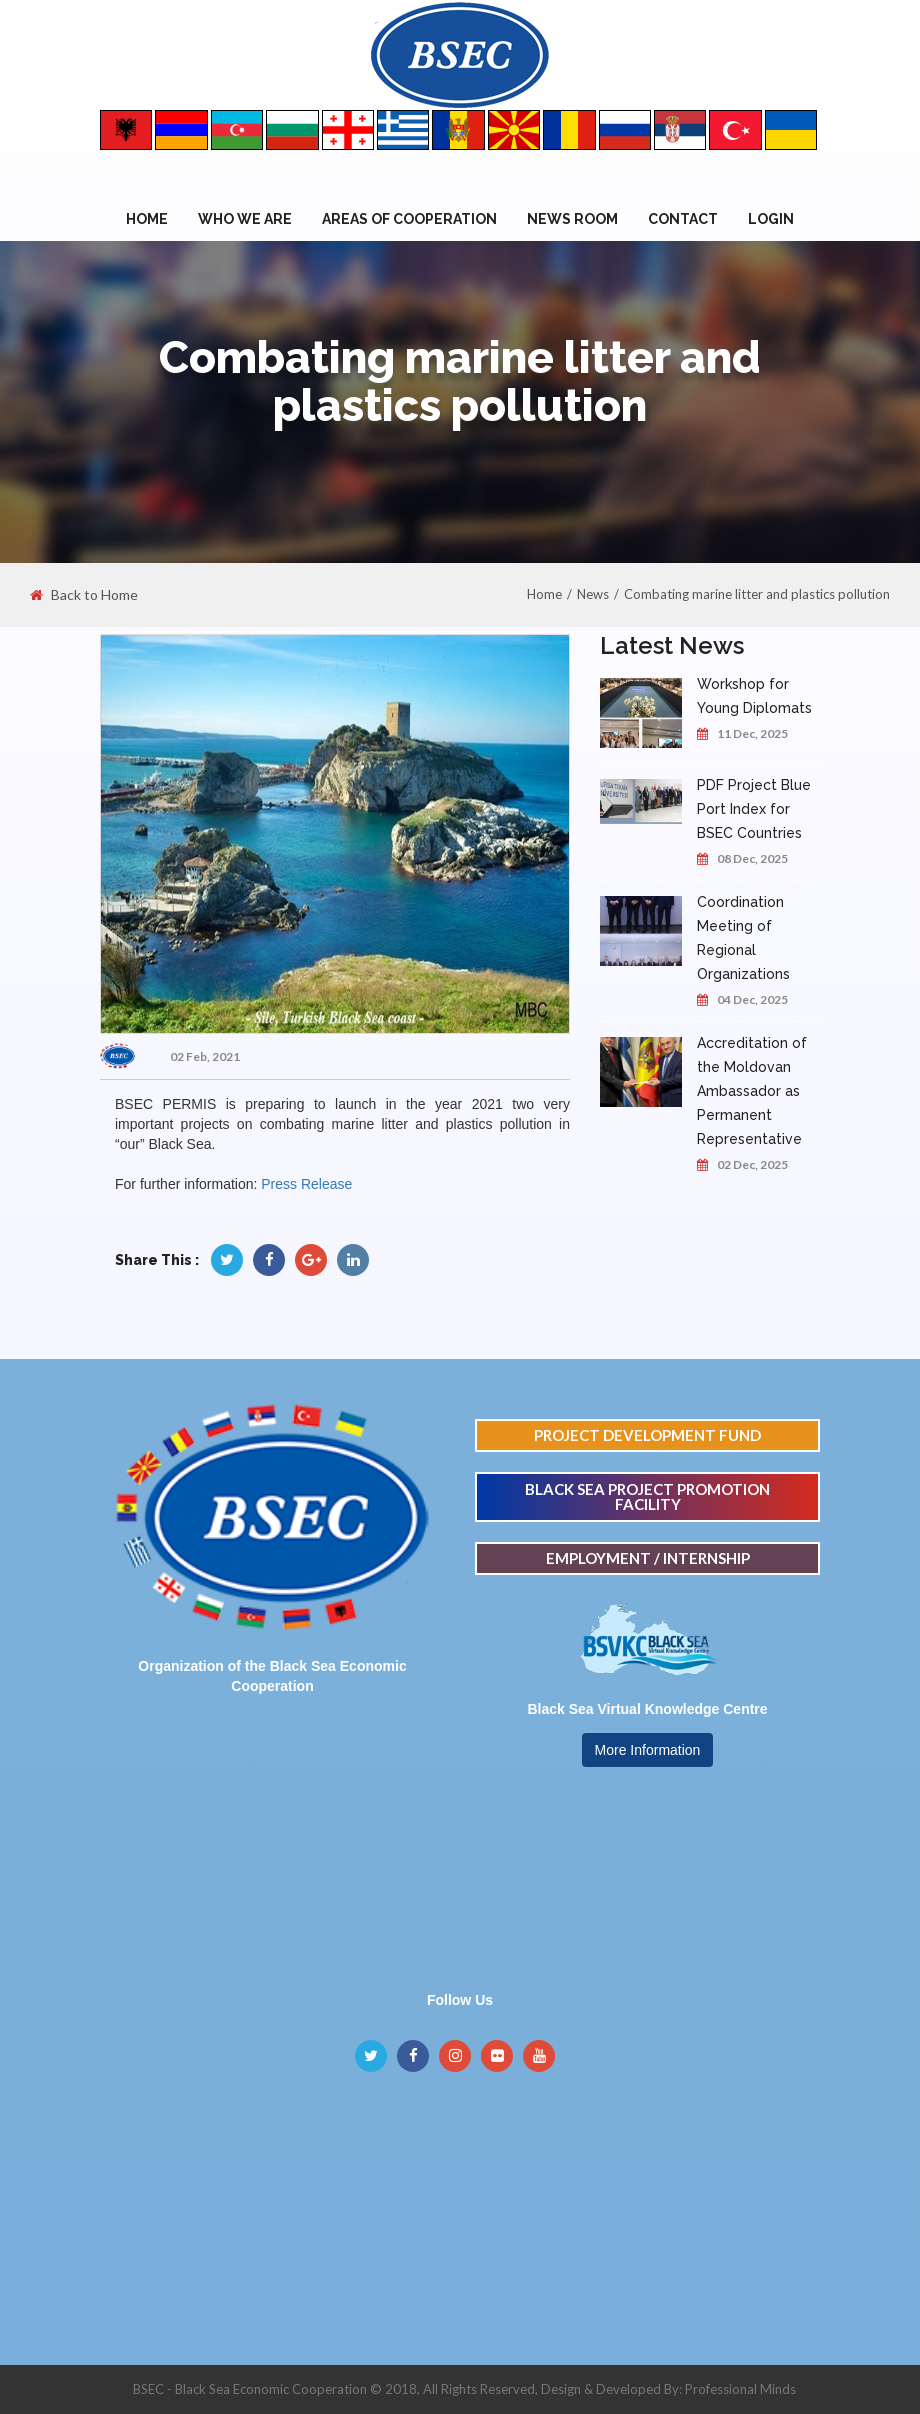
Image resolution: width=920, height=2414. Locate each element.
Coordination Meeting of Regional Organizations (743, 938)
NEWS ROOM (572, 219)
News (593, 594)
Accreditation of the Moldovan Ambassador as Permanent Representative (752, 1091)
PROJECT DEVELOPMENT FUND (647, 1435)
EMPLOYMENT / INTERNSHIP (648, 1558)
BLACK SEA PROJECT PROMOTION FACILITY (647, 1496)
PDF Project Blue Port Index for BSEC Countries (754, 809)
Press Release (306, 1184)
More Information (648, 1750)
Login (771, 219)
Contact (683, 219)
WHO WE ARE (245, 219)
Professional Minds (740, 2389)
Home (147, 219)
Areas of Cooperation (409, 219)
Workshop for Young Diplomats (754, 696)
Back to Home (84, 595)
